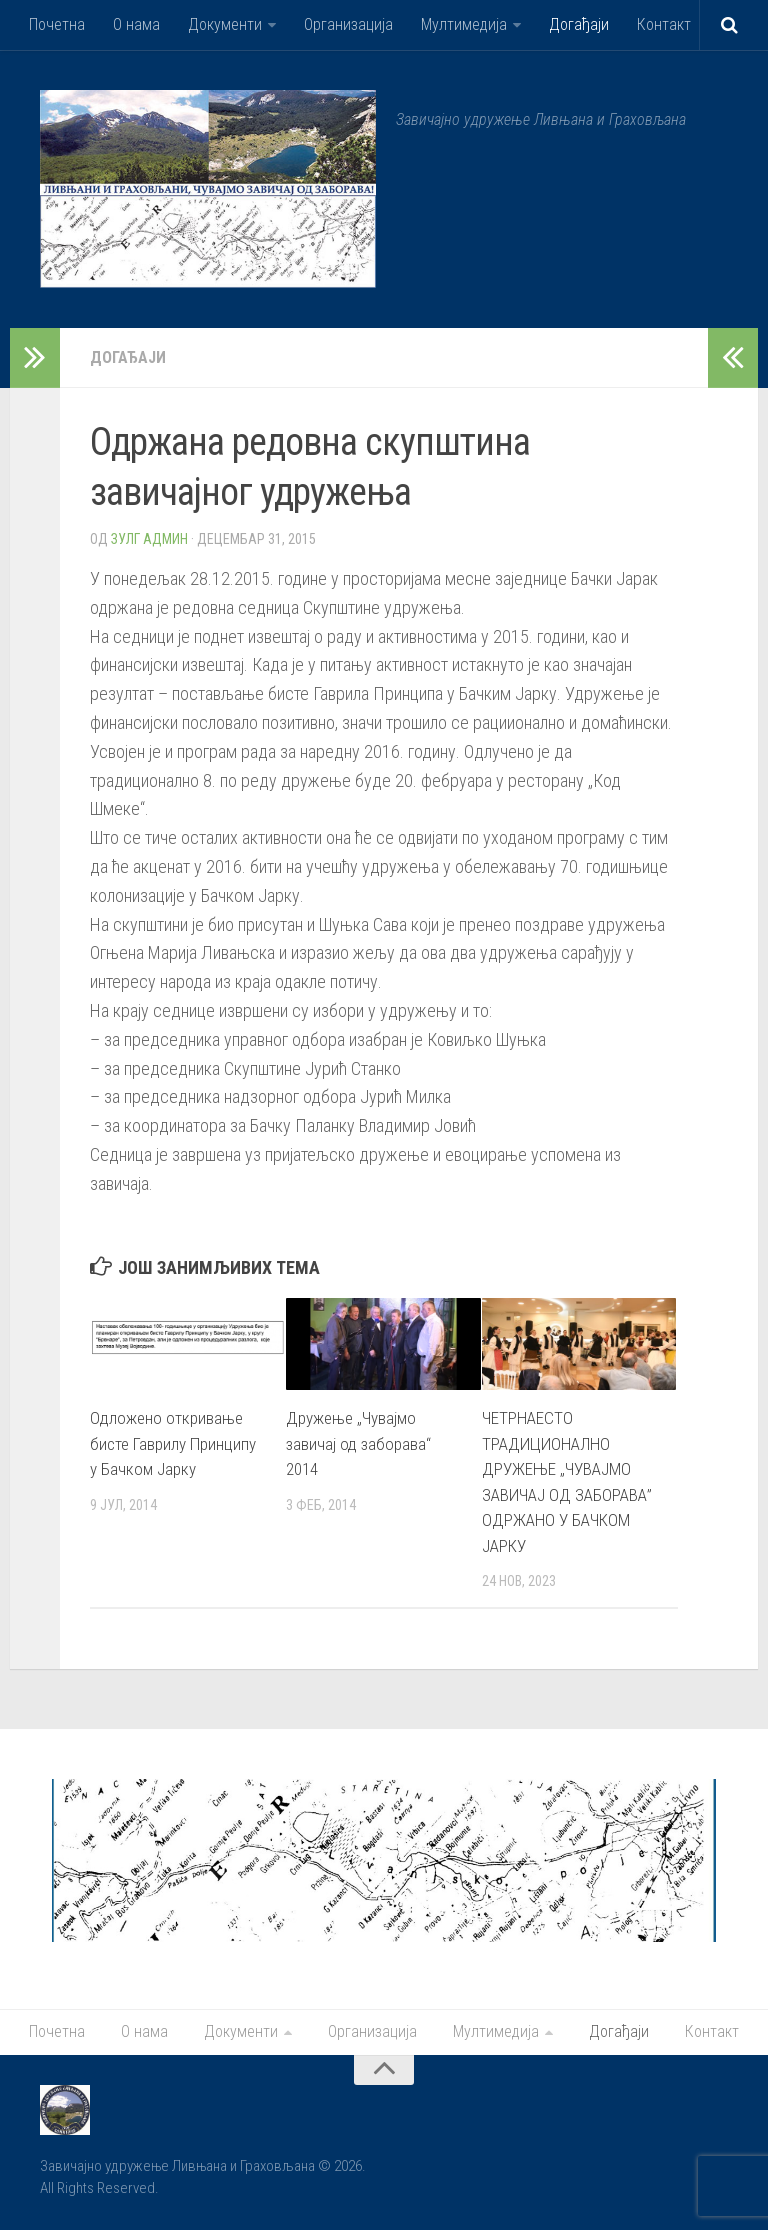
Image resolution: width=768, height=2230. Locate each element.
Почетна (57, 24)
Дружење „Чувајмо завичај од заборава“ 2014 (358, 1443)
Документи (225, 24)
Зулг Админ (149, 539)
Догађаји (579, 24)
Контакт (664, 24)
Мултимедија (464, 24)
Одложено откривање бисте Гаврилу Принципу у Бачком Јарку (173, 1443)
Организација (348, 24)
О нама (136, 24)
